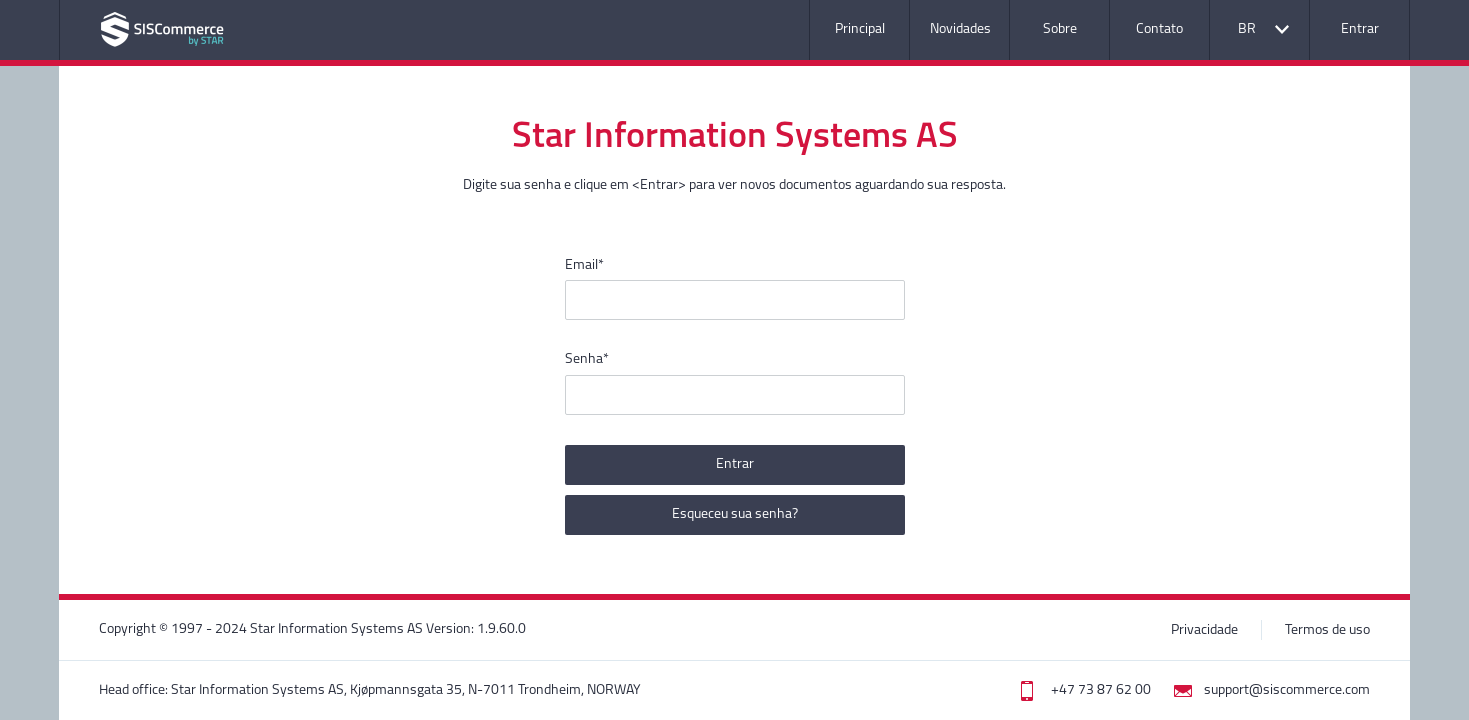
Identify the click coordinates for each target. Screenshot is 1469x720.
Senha (587, 359)
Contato (1159, 29)
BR (1247, 29)
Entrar (1360, 29)
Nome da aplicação (162, 29)
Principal (860, 29)
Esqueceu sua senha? (735, 514)
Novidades (960, 29)
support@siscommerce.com (1287, 690)
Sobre (1060, 29)
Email (584, 265)
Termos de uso (1327, 630)
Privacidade (1204, 630)
